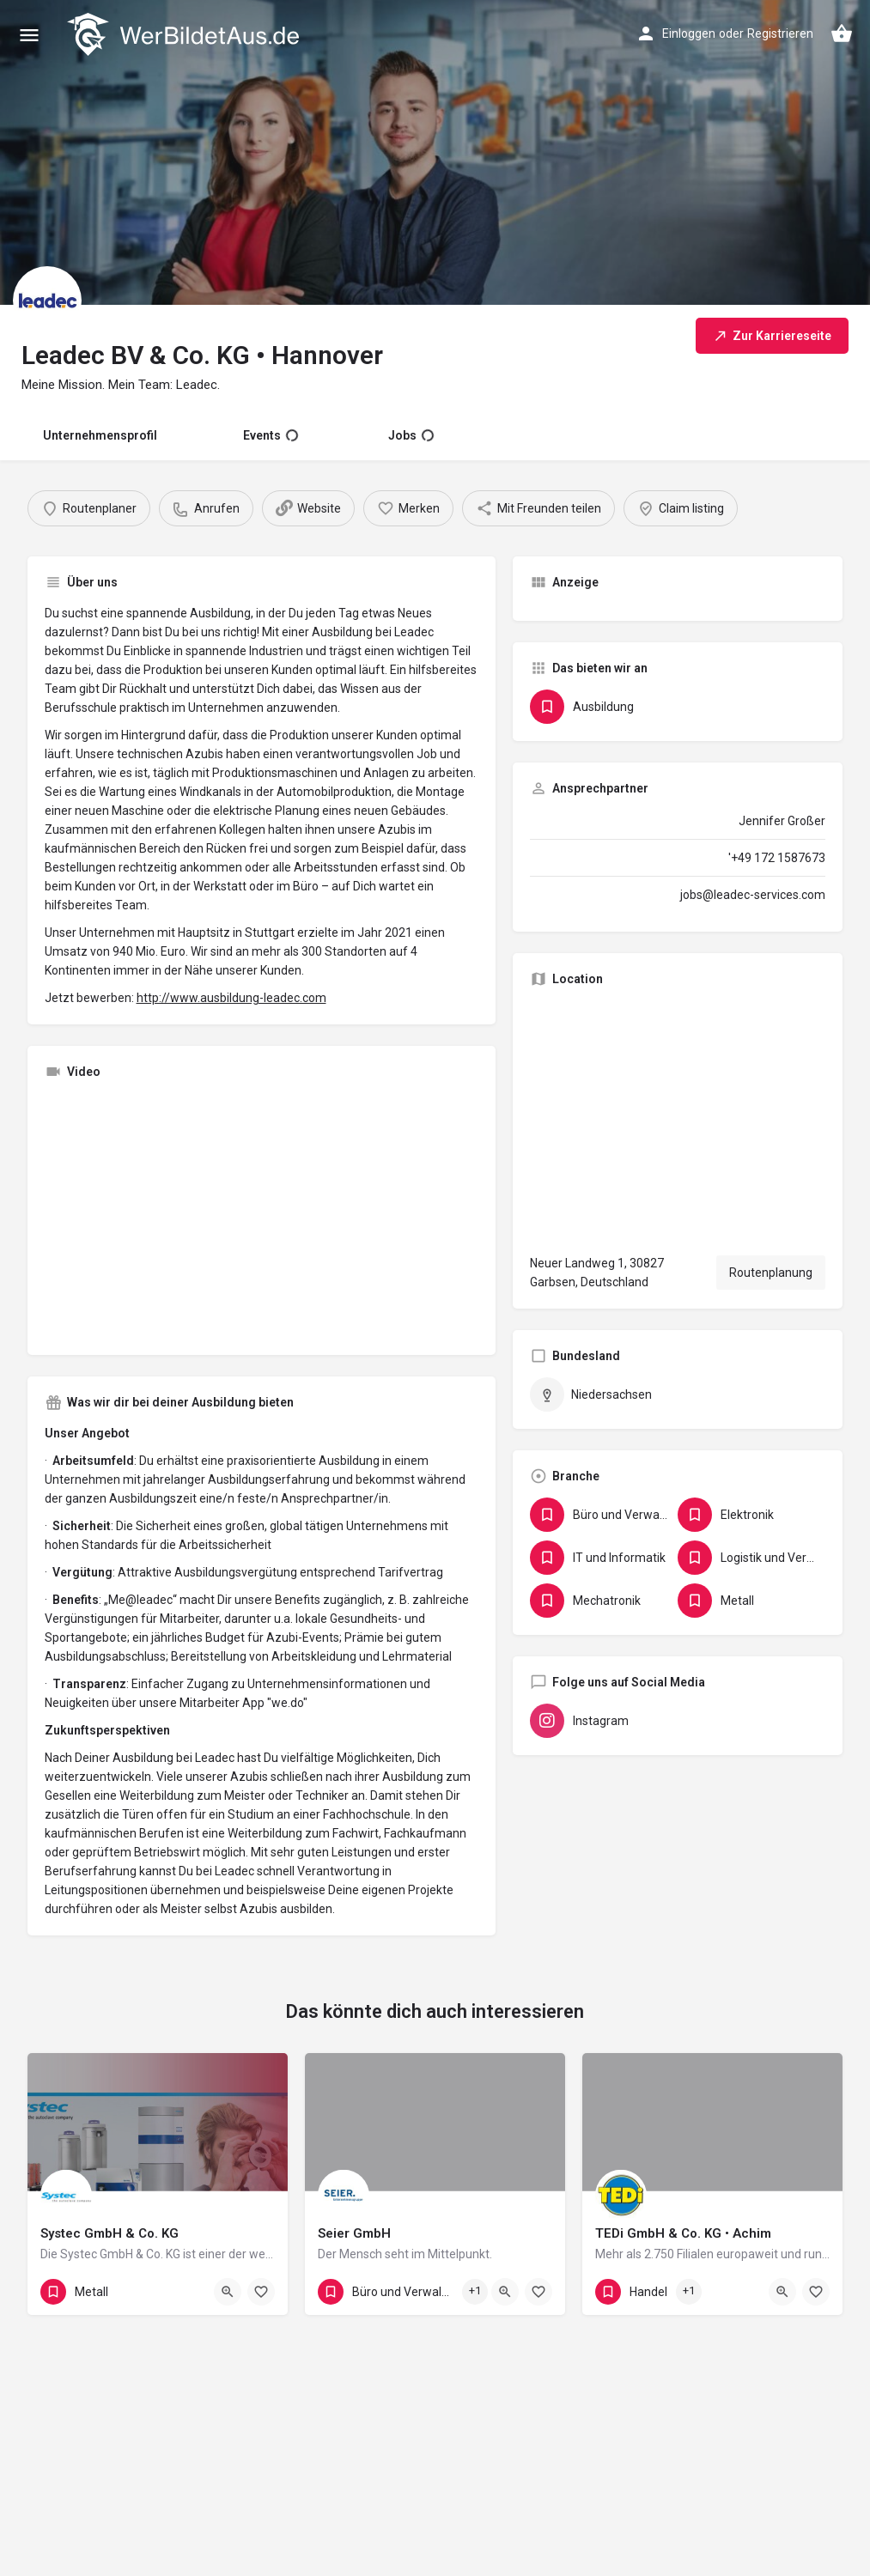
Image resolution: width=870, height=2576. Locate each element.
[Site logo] (185, 34)
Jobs (411, 435)
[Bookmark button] (261, 2292)
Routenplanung (770, 1272)
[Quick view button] (227, 2292)
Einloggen (688, 33)
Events (270, 435)
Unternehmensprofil (100, 435)
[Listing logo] (47, 300)
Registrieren (780, 33)
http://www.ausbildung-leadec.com (231, 998)
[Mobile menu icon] (29, 35)
